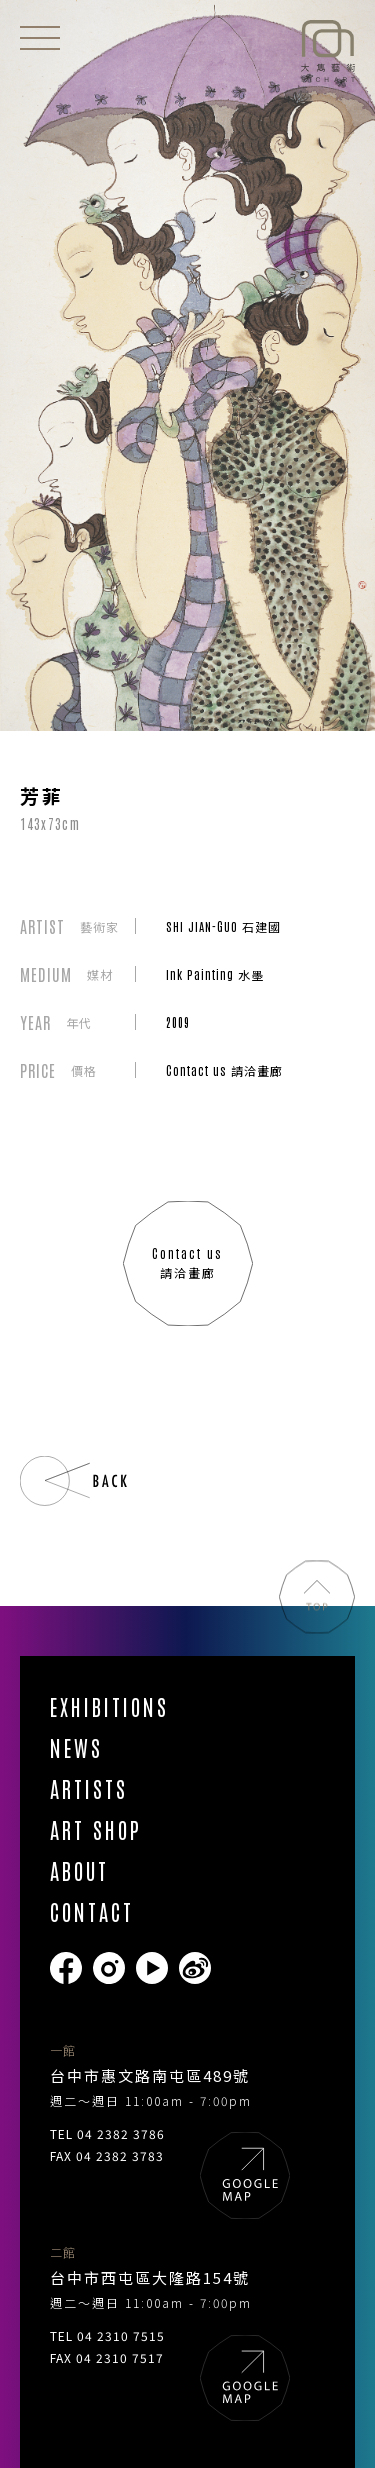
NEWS (76, 1747)
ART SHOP (96, 1829)
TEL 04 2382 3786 (107, 2133)
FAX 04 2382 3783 (107, 2155)
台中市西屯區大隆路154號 (150, 2277)
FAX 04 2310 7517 (107, 2357)
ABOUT (79, 1870)
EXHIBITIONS (109, 1706)
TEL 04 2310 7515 (107, 2335)
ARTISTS (89, 1788)
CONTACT (92, 1911)
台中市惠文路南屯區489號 (150, 2075)
